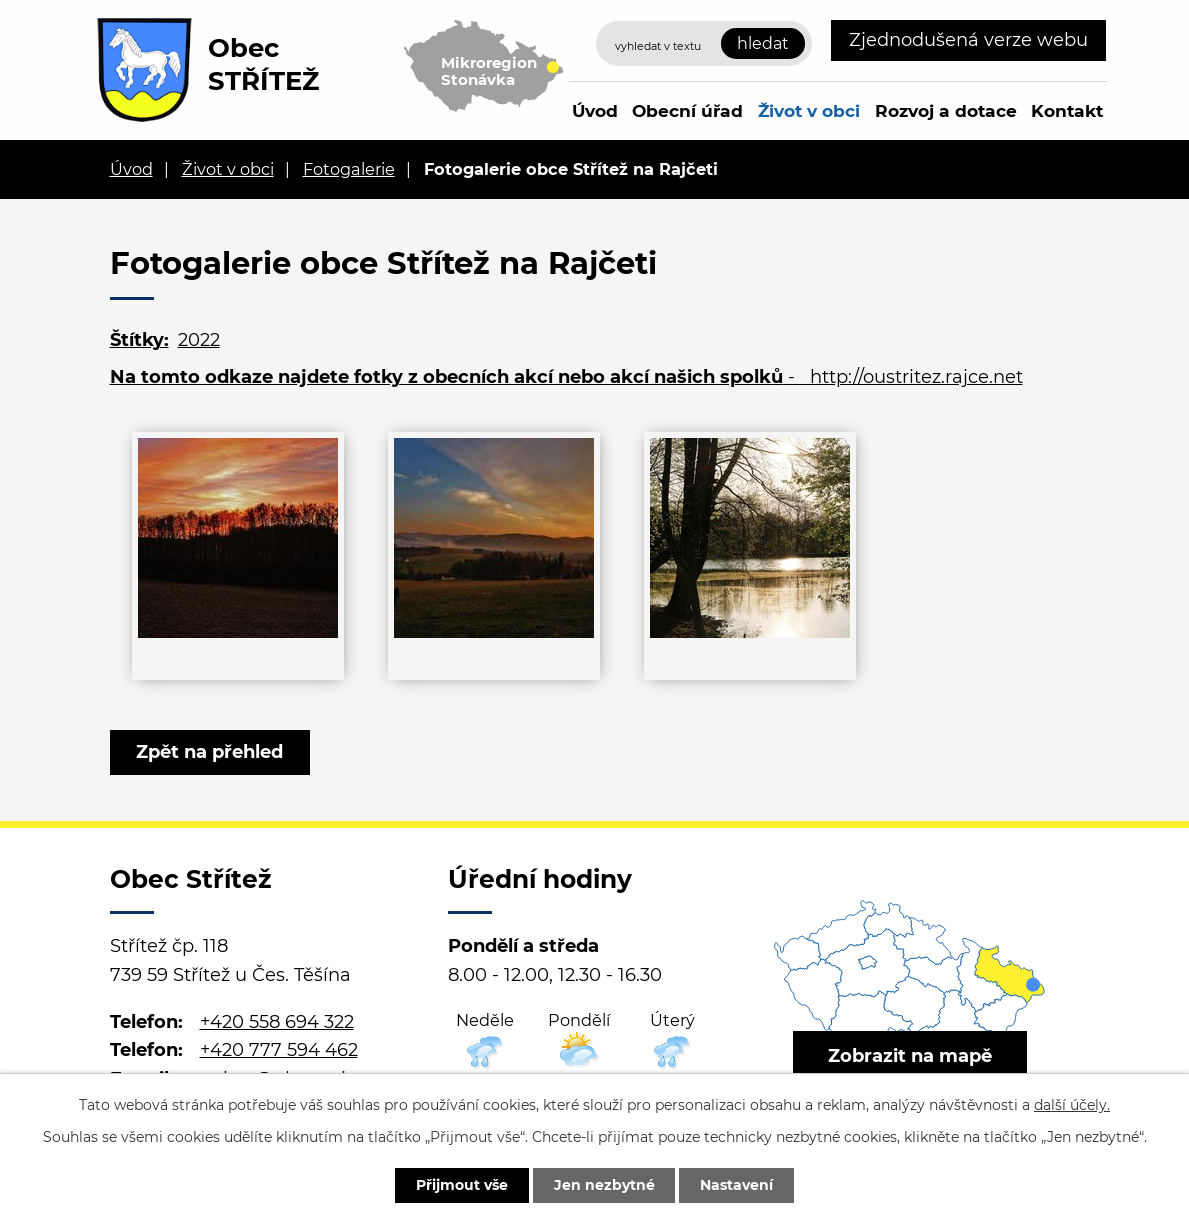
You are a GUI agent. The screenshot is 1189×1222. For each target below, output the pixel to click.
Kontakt (1067, 110)
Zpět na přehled (210, 752)
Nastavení (737, 1185)
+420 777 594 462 (279, 1050)
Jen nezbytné (604, 1185)
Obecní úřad (687, 110)
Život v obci (809, 110)
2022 (199, 340)
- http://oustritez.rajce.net (566, 377)
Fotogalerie (349, 169)
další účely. (1072, 1105)
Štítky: (139, 340)
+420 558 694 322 (277, 1022)
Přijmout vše (462, 1185)
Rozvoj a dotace (946, 110)
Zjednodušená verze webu (968, 40)
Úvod (595, 110)
